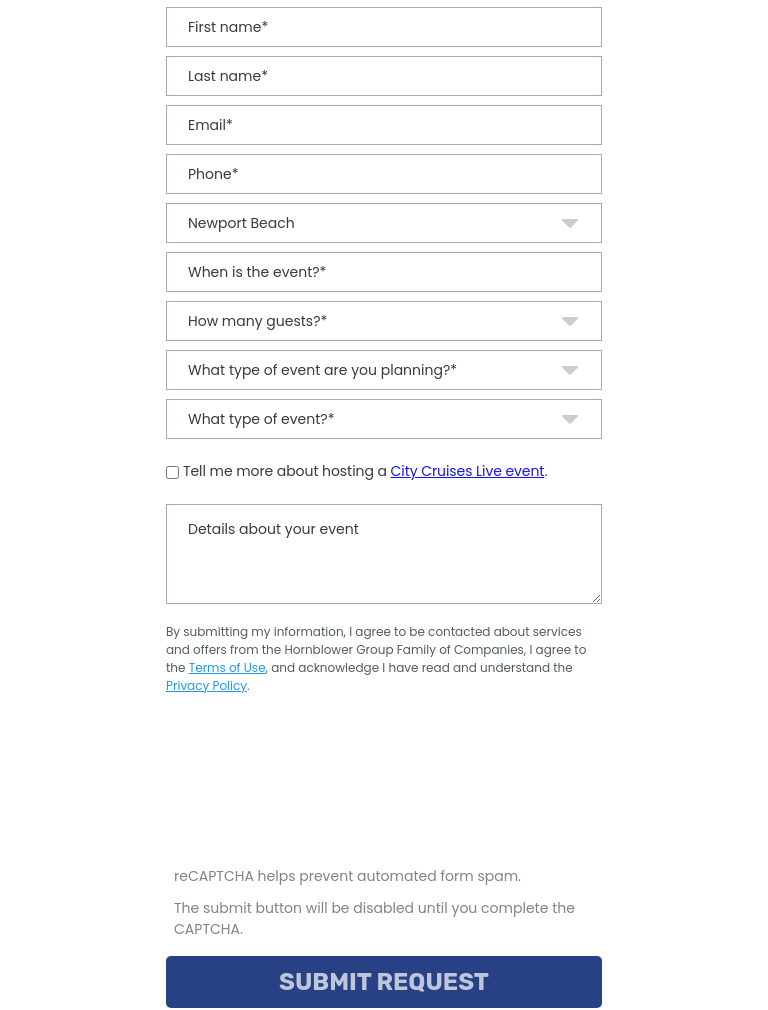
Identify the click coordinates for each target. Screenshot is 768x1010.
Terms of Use (227, 667)
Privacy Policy (206, 685)
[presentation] (320, 790)
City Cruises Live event (468, 471)
